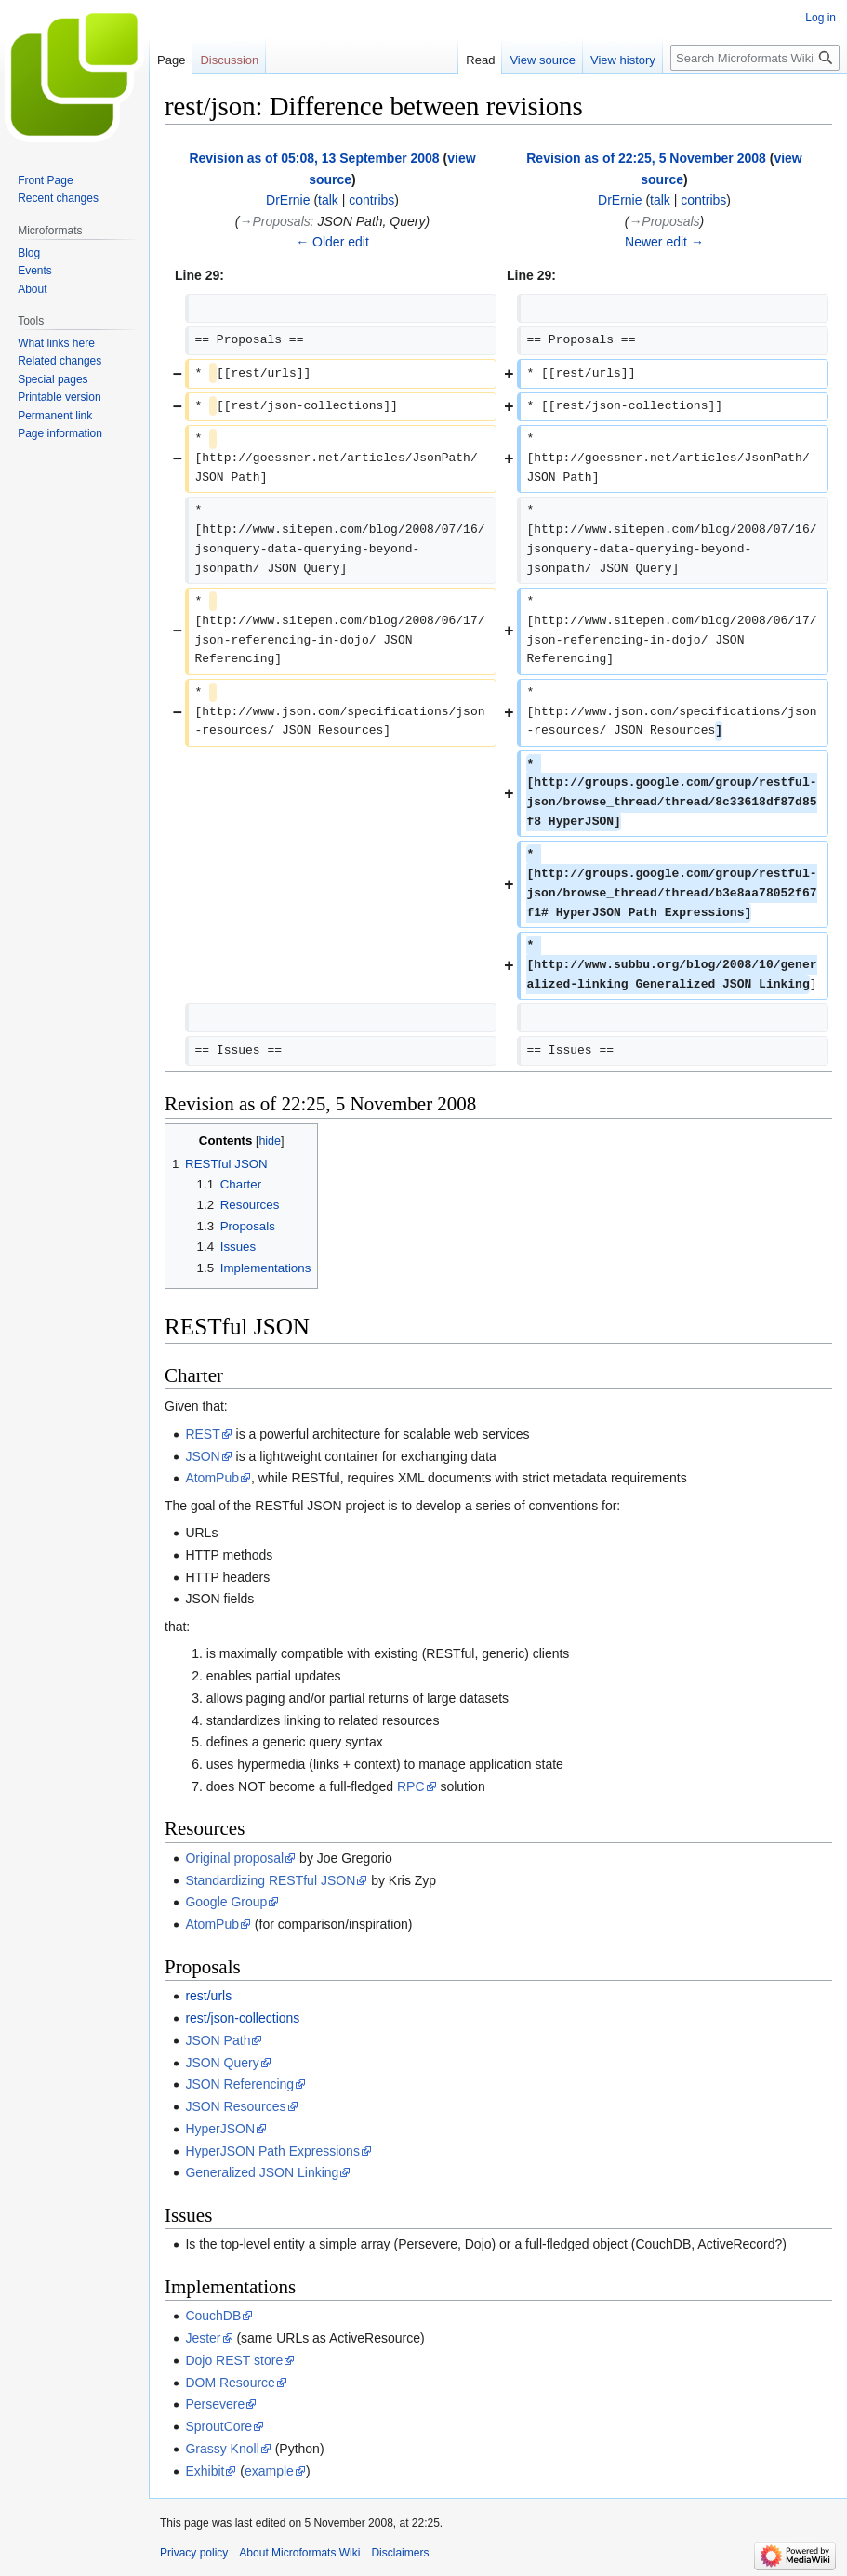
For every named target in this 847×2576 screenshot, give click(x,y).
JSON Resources (235, 2106)
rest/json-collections (242, 2018)
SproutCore (218, 2426)
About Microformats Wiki (299, 2552)
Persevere (215, 2404)
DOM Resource (229, 2382)
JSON (202, 1456)
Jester (202, 2337)
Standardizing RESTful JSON (270, 1880)
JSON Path (217, 2040)
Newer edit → (664, 241)
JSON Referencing (239, 2084)
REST (202, 1434)
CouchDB (213, 2315)
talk (328, 200)
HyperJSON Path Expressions (272, 2151)
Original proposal (234, 1858)
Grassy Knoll (221, 2448)
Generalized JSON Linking (261, 2172)
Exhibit (204, 2470)
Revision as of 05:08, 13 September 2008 (314, 158)
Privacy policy (194, 2552)
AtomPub (212, 1477)
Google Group (226, 1901)
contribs (371, 200)
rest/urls (208, 1995)
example (269, 2470)
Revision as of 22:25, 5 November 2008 (646, 158)
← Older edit (332, 241)
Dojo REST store (234, 2360)
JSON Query (221, 2062)
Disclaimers (400, 2552)
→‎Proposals (275, 221)
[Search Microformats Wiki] (755, 58)
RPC (411, 1786)
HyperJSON (220, 2128)
